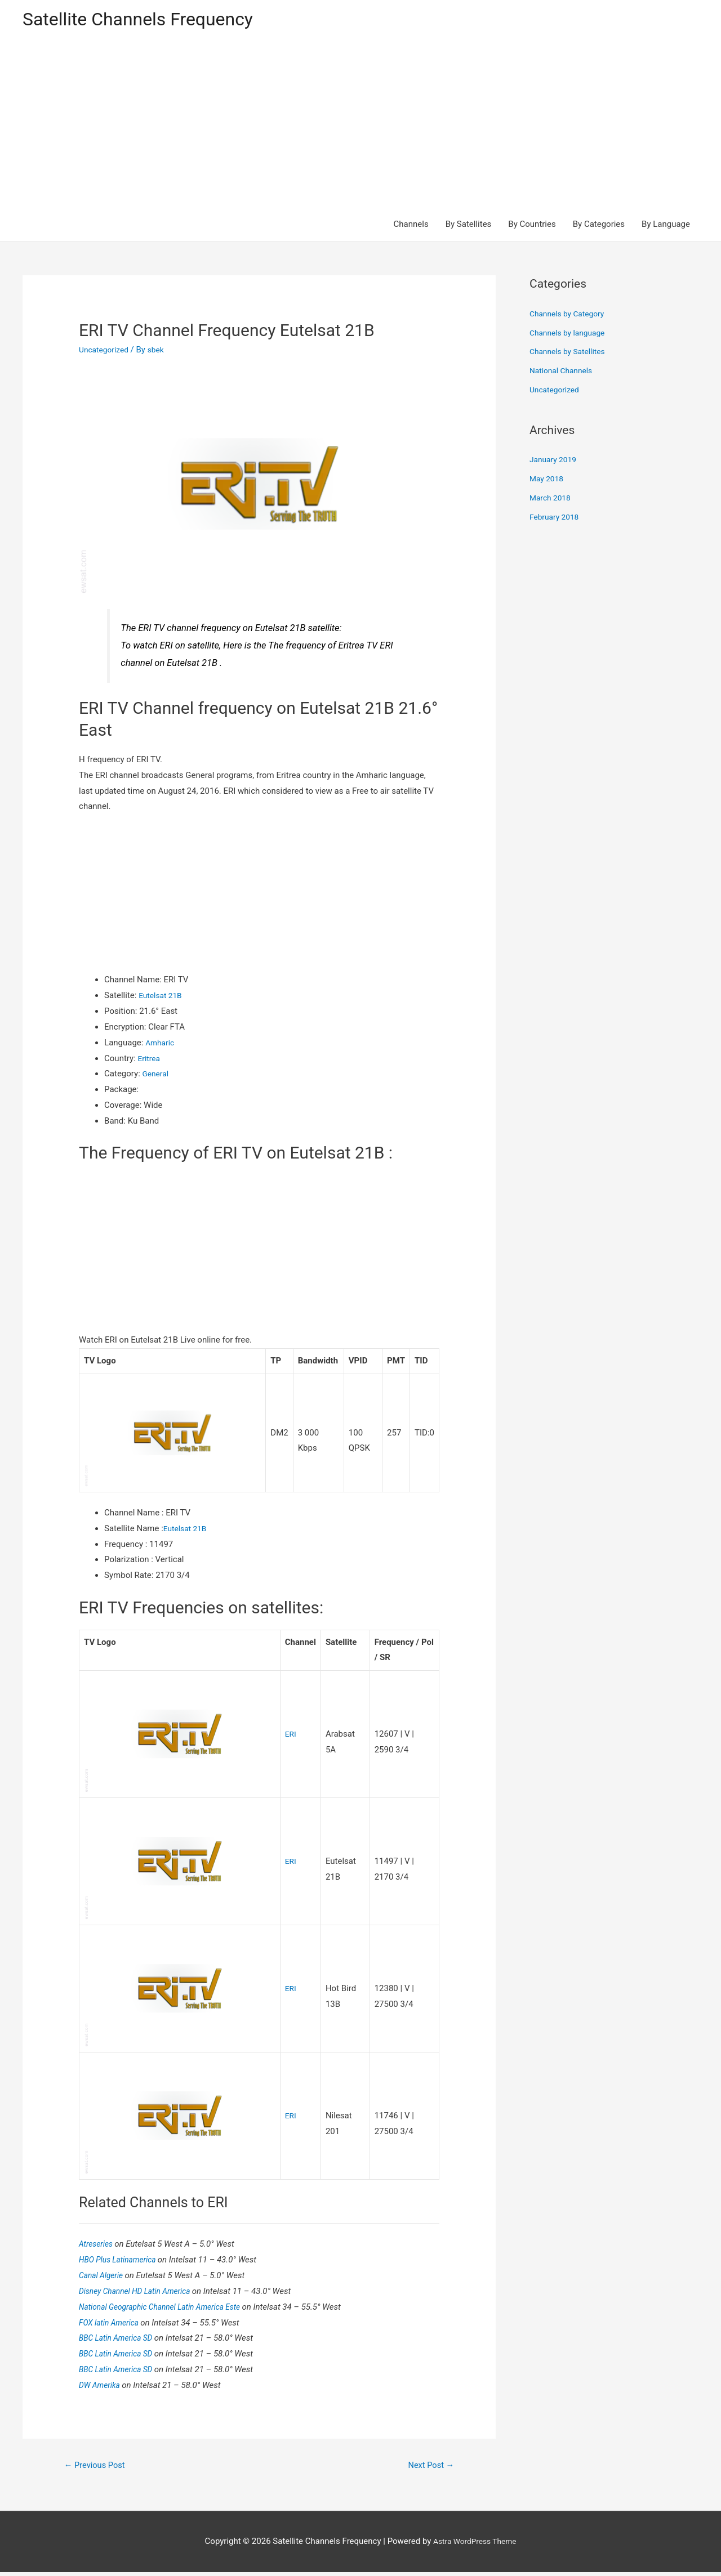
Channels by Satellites (570, 353)
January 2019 (555, 462)
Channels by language (570, 334)
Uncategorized (106, 352)
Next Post (428, 2468)
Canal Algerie (104, 2278)
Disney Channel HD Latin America (141, 2293)
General (157, 1076)
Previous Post (98, 2468)
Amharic (161, 1044)
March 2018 (552, 500)
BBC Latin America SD (120, 2340)
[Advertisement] (360, 125)
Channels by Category (570, 316)
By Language (666, 226)
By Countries (531, 226)
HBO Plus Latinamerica (122, 2262)
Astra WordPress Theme (474, 2545)
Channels (411, 226)
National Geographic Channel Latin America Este (168, 2309)
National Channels (563, 373)
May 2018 (548, 481)
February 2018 (556, 518)
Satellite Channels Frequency (149, 20)
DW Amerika (102, 2387)
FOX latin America (112, 2324)
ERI (291, 1735)
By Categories (599, 226)
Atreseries (98, 2246)
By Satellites (469, 226)
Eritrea (150, 1060)
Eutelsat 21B (162, 997)
